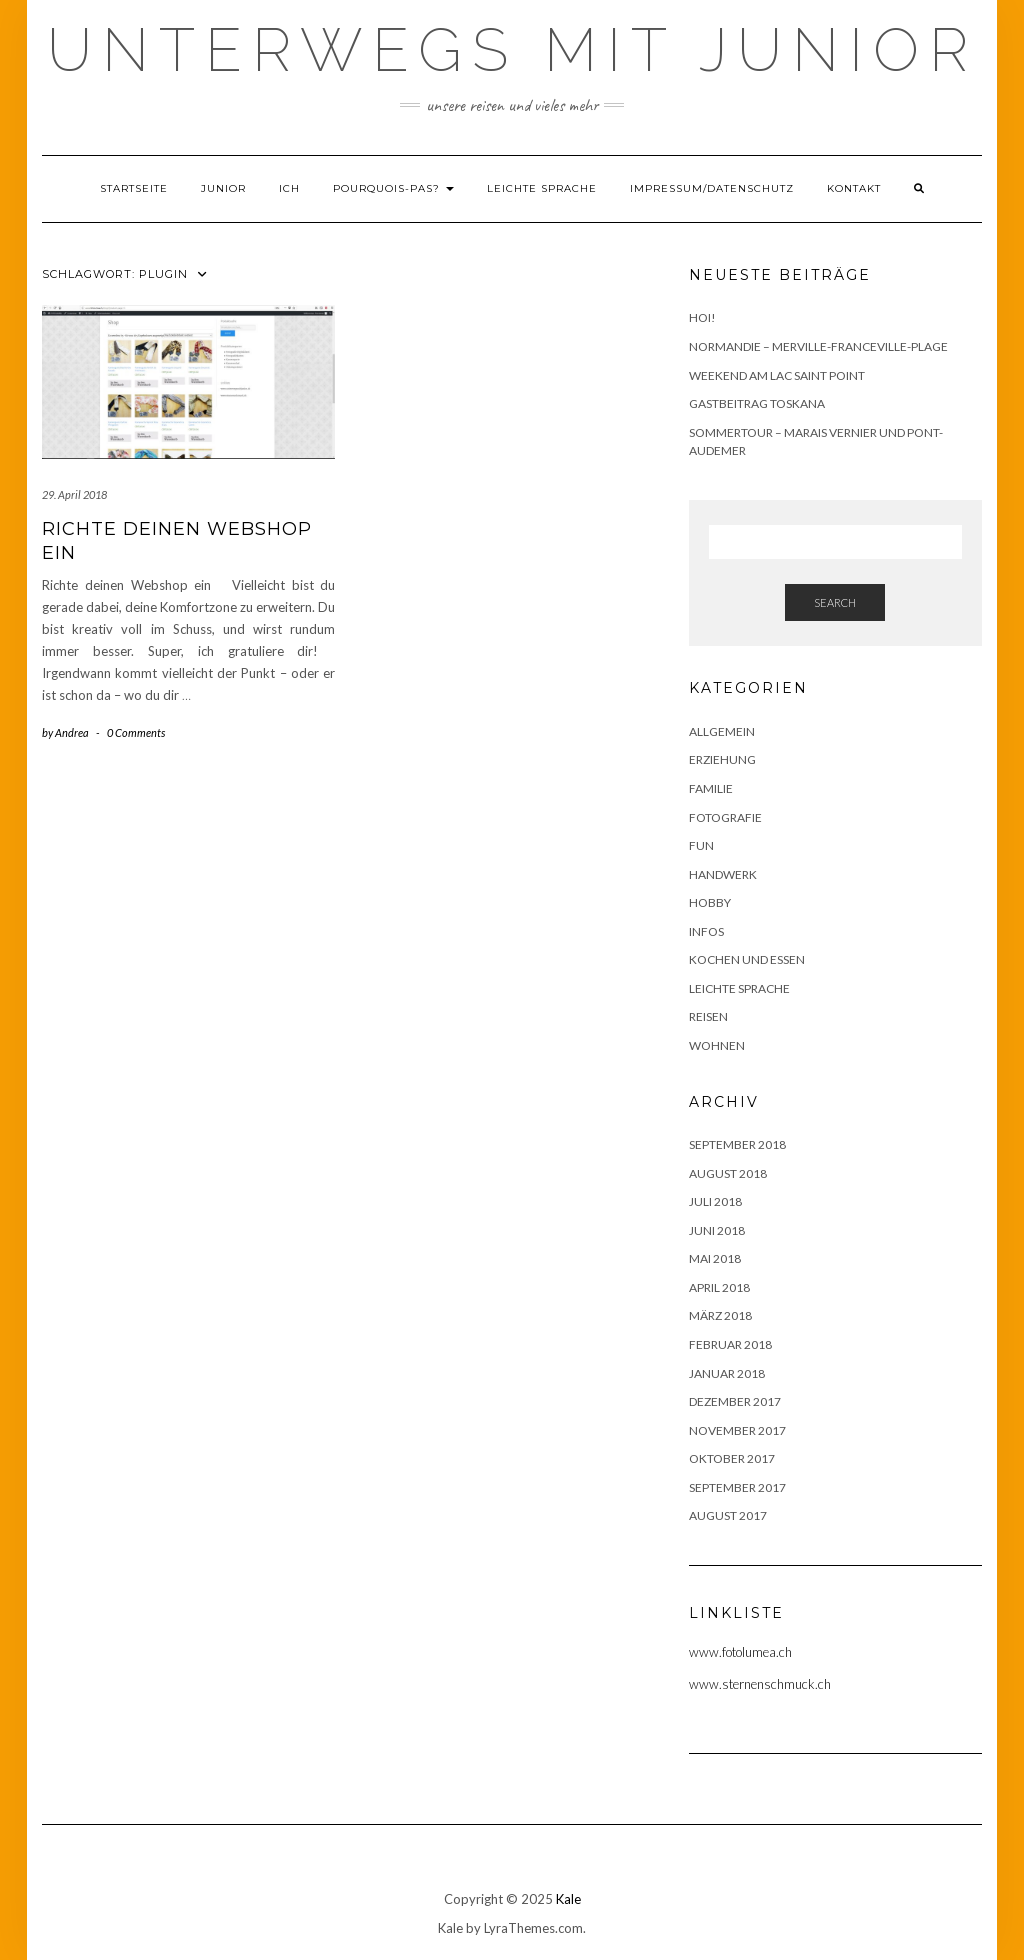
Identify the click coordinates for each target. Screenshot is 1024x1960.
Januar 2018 (727, 1373)
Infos (706, 931)
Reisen (708, 1016)
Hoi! (702, 317)
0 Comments (136, 732)
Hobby (710, 902)
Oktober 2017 (732, 1458)
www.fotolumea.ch (740, 1652)
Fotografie (725, 817)
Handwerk (723, 874)
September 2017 (737, 1487)
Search (835, 602)
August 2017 (728, 1515)
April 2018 (719, 1287)
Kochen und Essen (747, 959)
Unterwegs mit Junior (512, 50)
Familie (711, 788)
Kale (568, 1899)
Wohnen (717, 1045)
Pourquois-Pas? (393, 188)
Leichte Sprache (542, 188)
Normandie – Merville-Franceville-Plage (818, 346)
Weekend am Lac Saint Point (777, 375)
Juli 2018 (715, 1201)
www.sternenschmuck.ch (760, 1684)
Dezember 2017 (735, 1401)
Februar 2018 (730, 1344)
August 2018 (728, 1173)
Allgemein (722, 731)
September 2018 (737, 1144)
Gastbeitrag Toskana (757, 403)
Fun (701, 845)
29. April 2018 (74, 494)
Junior (223, 188)
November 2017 (737, 1430)
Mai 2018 (715, 1258)
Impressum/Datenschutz (712, 188)
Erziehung (722, 759)
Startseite (134, 188)
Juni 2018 (717, 1230)
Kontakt (854, 188)
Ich (289, 188)
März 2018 (720, 1315)
